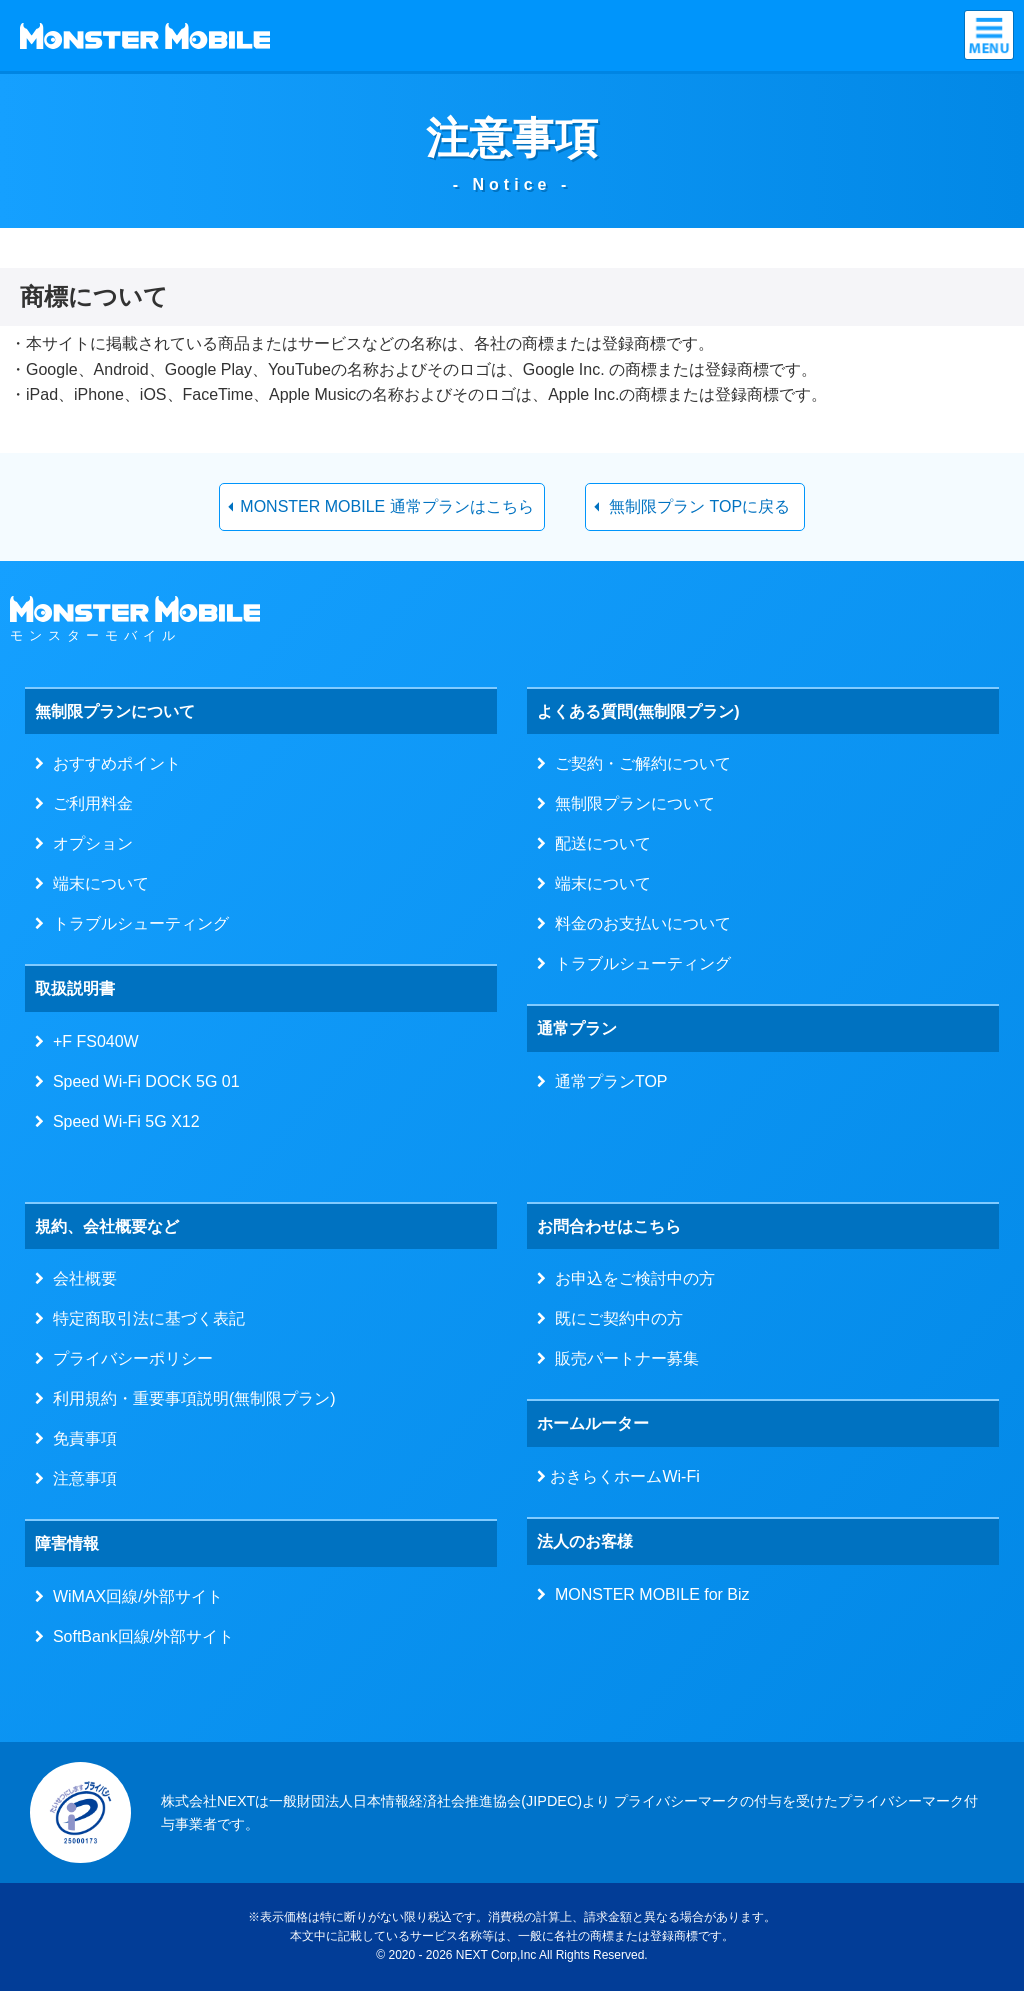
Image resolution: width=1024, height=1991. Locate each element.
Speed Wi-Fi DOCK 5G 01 (142, 1081)
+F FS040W (91, 1041)
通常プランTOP (607, 1081)
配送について (598, 843)
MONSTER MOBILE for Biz (648, 1594)
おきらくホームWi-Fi (623, 1476)
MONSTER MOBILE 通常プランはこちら (386, 506)
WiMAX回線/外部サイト (133, 1596)
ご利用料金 (88, 803)
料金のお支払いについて (638, 923)
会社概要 (80, 1278)
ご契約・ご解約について (638, 763)
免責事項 (80, 1438)
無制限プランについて (630, 803)
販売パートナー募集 (622, 1358)
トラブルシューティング (136, 923)
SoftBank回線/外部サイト (139, 1636)
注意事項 (80, 1478)
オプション (88, 843)
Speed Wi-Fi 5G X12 (122, 1121)
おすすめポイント (112, 763)
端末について (96, 883)
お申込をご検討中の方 (630, 1278)
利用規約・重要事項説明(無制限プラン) (190, 1398)
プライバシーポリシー (128, 1358)
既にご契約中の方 (614, 1318)
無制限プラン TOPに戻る (699, 506)
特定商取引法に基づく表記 (144, 1318)
